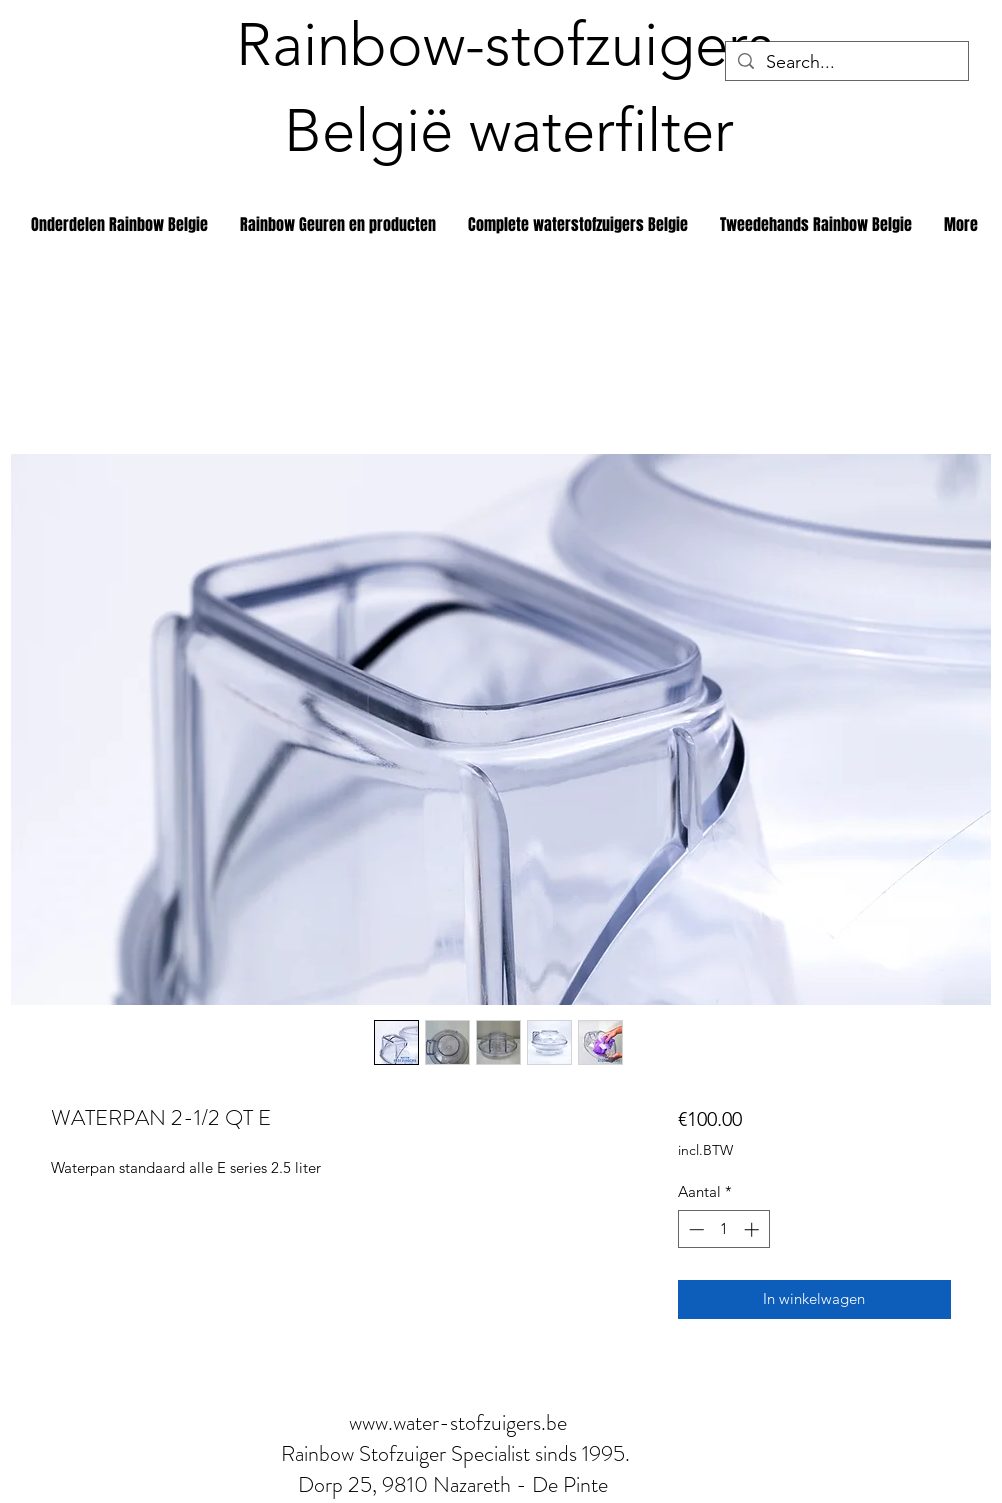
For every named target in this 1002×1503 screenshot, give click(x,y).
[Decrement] (694, 1229)
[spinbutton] (723, 1229)
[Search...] (846, 62)
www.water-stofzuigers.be (458, 1422)
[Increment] (753, 1229)
